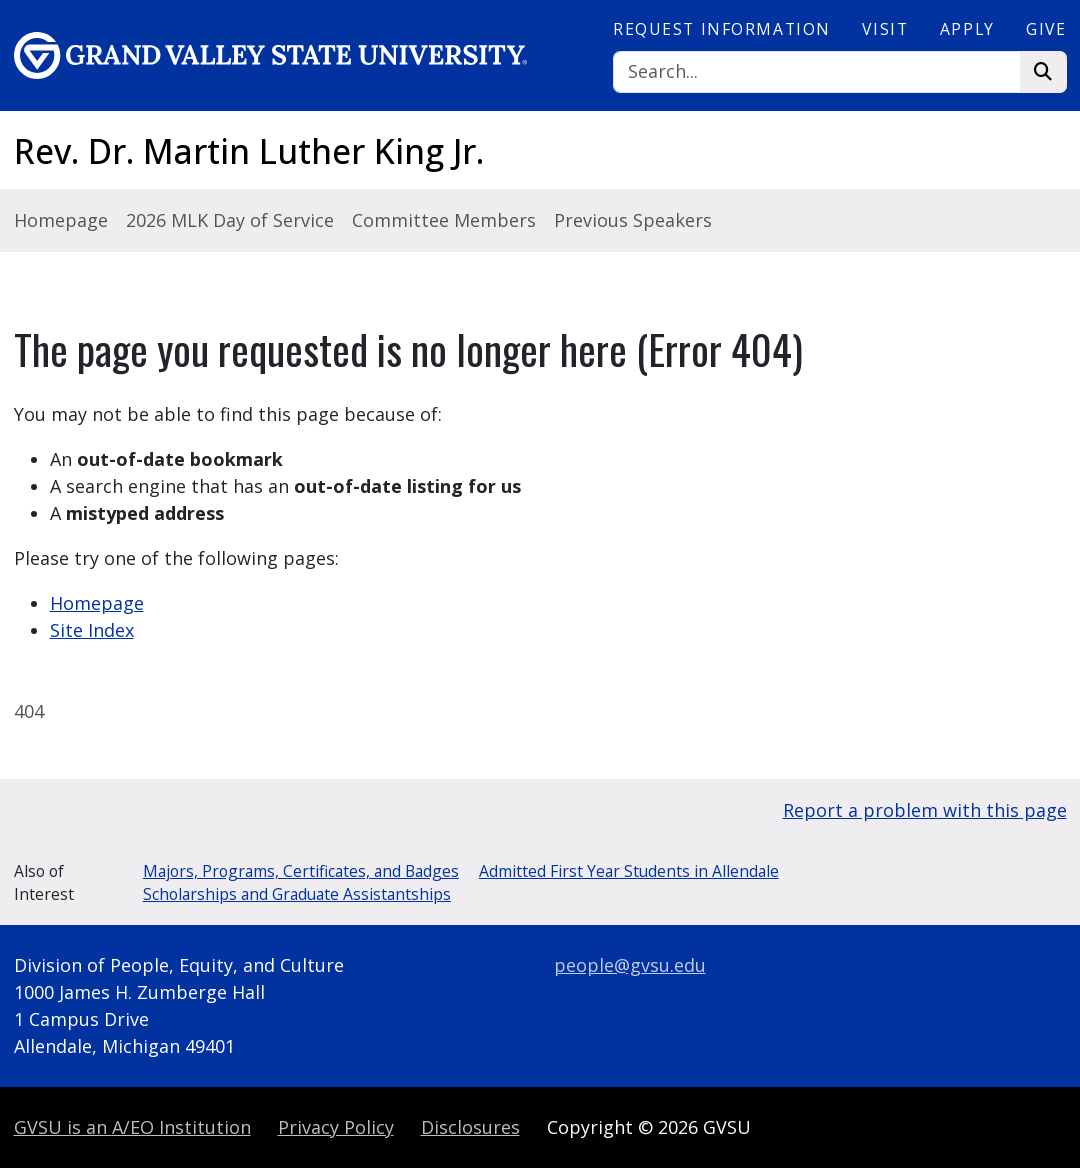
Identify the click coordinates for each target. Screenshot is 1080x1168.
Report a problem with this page (925, 810)
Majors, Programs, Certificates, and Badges (301, 871)
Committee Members (444, 220)
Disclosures (470, 1127)
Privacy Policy (336, 1127)
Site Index (92, 630)
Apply (967, 29)
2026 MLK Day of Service (230, 220)
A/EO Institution (132, 1127)
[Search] (817, 72)
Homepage (61, 220)
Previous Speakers (633, 220)
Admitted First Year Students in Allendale (629, 871)
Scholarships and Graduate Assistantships (297, 894)
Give (1046, 29)
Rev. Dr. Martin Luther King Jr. (249, 151)
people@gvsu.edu (630, 965)
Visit (885, 29)
